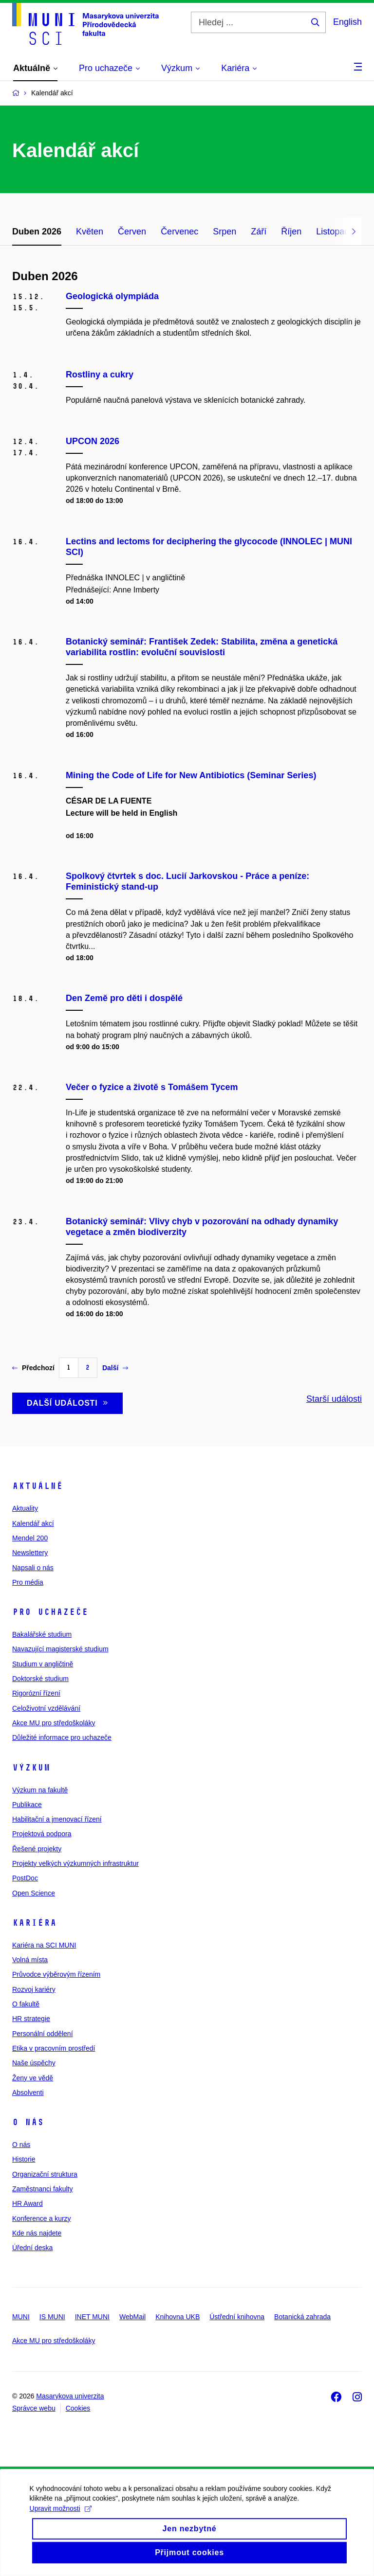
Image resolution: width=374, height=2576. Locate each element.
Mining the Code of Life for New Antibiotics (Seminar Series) (191, 775)
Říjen (291, 231)
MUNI (21, 2317)
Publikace (27, 1804)
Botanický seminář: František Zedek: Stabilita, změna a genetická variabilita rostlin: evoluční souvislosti (201, 647)
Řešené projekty (36, 1849)
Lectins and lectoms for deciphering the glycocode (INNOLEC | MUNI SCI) (209, 547)
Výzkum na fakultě (40, 1790)
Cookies (78, 2408)
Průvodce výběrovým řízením (56, 1974)
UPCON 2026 (92, 441)
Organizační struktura (44, 2174)
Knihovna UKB (177, 2317)
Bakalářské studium (42, 1634)
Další (115, 1368)
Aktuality (25, 1508)
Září (258, 231)
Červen (132, 231)
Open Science (33, 1893)
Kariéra (34, 1922)
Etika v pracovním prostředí (53, 2048)
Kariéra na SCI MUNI (44, 1945)
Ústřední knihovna (236, 2317)
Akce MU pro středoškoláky (53, 1723)
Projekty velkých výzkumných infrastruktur (75, 1863)
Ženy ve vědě (32, 2078)
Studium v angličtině (42, 1664)
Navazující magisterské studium (60, 1649)
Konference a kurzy (41, 2218)
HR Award (27, 2203)
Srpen (224, 231)
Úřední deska (32, 2248)
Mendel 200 (30, 1538)
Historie (23, 2159)
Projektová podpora (41, 1834)
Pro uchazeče (50, 1612)
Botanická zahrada (302, 2317)
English (347, 22)
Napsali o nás (33, 1568)
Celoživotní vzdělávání (46, 1708)
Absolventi (28, 2092)
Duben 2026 (36, 231)
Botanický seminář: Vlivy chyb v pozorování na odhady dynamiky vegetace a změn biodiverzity (202, 1226)
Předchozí (33, 1368)
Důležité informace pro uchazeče (62, 1737)
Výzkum (31, 1767)
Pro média (27, 1582)
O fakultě (25, 2004)
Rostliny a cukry (99, 374)
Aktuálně (37, 1486)
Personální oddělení (42, 2034)
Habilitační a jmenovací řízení (57, 1819)
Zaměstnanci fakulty (42, 2189)
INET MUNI (92, 2317)
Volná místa (30, 1960)
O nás (28, 2122)
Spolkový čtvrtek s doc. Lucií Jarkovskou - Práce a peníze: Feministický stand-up (187, 881)
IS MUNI (52, 2317)
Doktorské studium (40, 1678)
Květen (89, 231)
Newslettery (30, 1552)
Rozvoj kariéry (34, 1989)
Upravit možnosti (60, 2520)
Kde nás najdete (36, 2233)
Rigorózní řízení (36, 1693)
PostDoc (25, 1878)
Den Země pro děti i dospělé (124, 998)
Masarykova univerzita (70, 2396)
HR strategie (31, 2018)
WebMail (132, 2317)
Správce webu (34, 2408)
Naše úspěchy (34, 2063)
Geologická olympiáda (112, 296)
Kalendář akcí (33, 1523)
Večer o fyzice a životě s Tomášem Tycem (152, 1087)
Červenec (179, 231)
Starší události (334, 1399)
